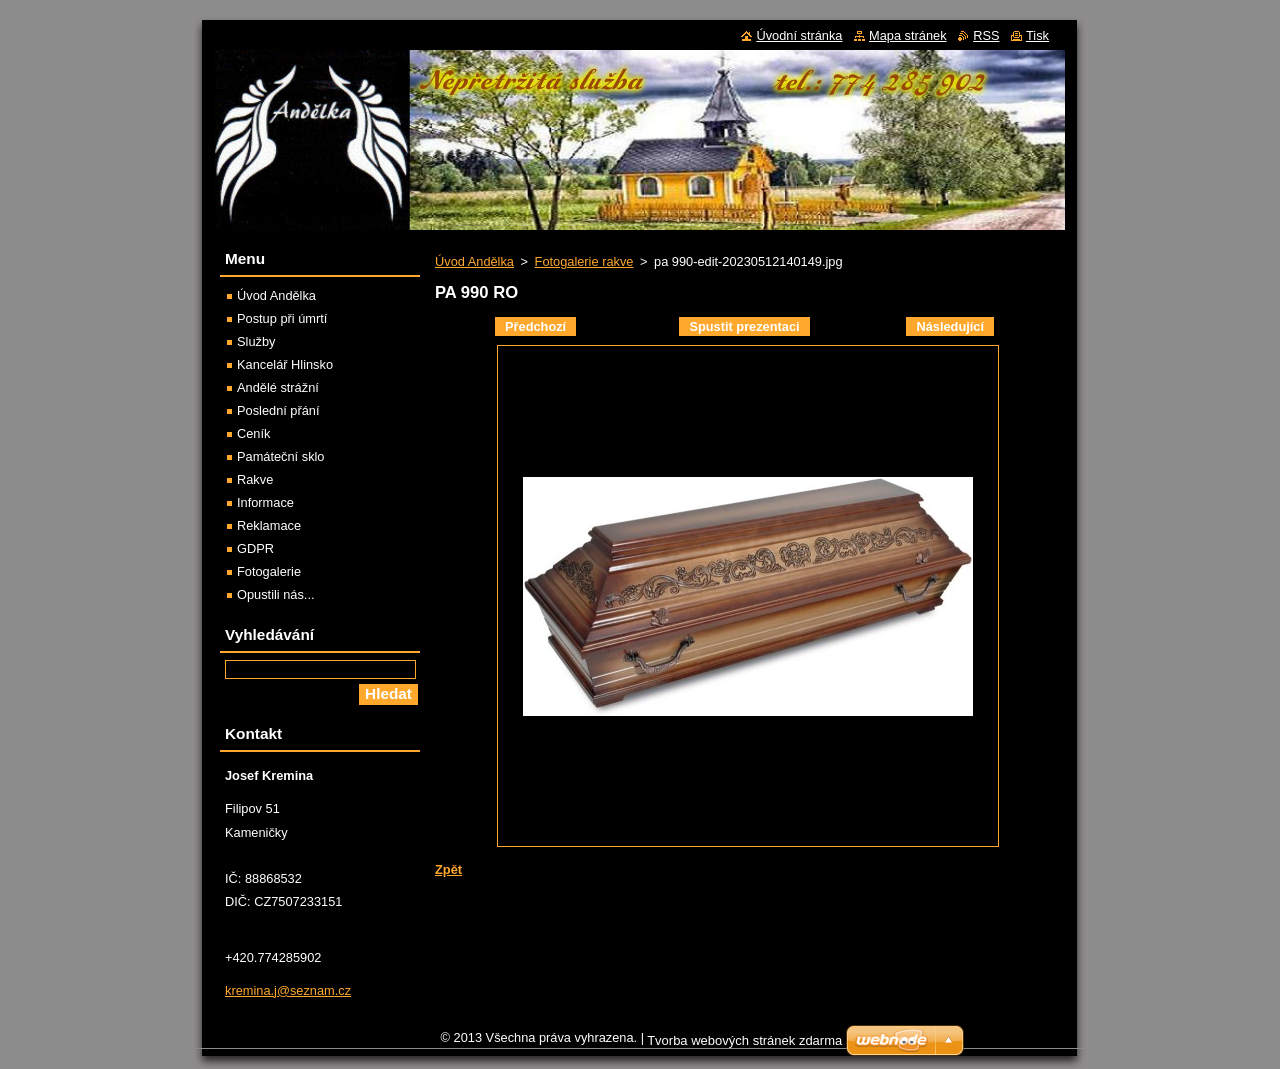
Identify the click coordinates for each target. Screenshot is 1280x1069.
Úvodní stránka (799, 35)
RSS (986, 35)
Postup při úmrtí (282, 318)
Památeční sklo (281, 456)
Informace (265, 502)
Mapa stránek (908, 35)
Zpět (448, 869)
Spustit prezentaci (744, 326)
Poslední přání (278, 410)
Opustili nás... (276, 594)
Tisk (1037, 35)
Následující (950, 326)
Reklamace (269, 525)
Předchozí (535, 326)
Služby (256, 341)
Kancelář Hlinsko (285, 364)
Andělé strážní (278, 387)
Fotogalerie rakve (584, 261)
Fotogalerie (269, 571)
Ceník (253, 433)
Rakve (255, 479)
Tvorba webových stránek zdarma (744, 1045)
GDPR (255, 548)
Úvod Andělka (474, 261)
